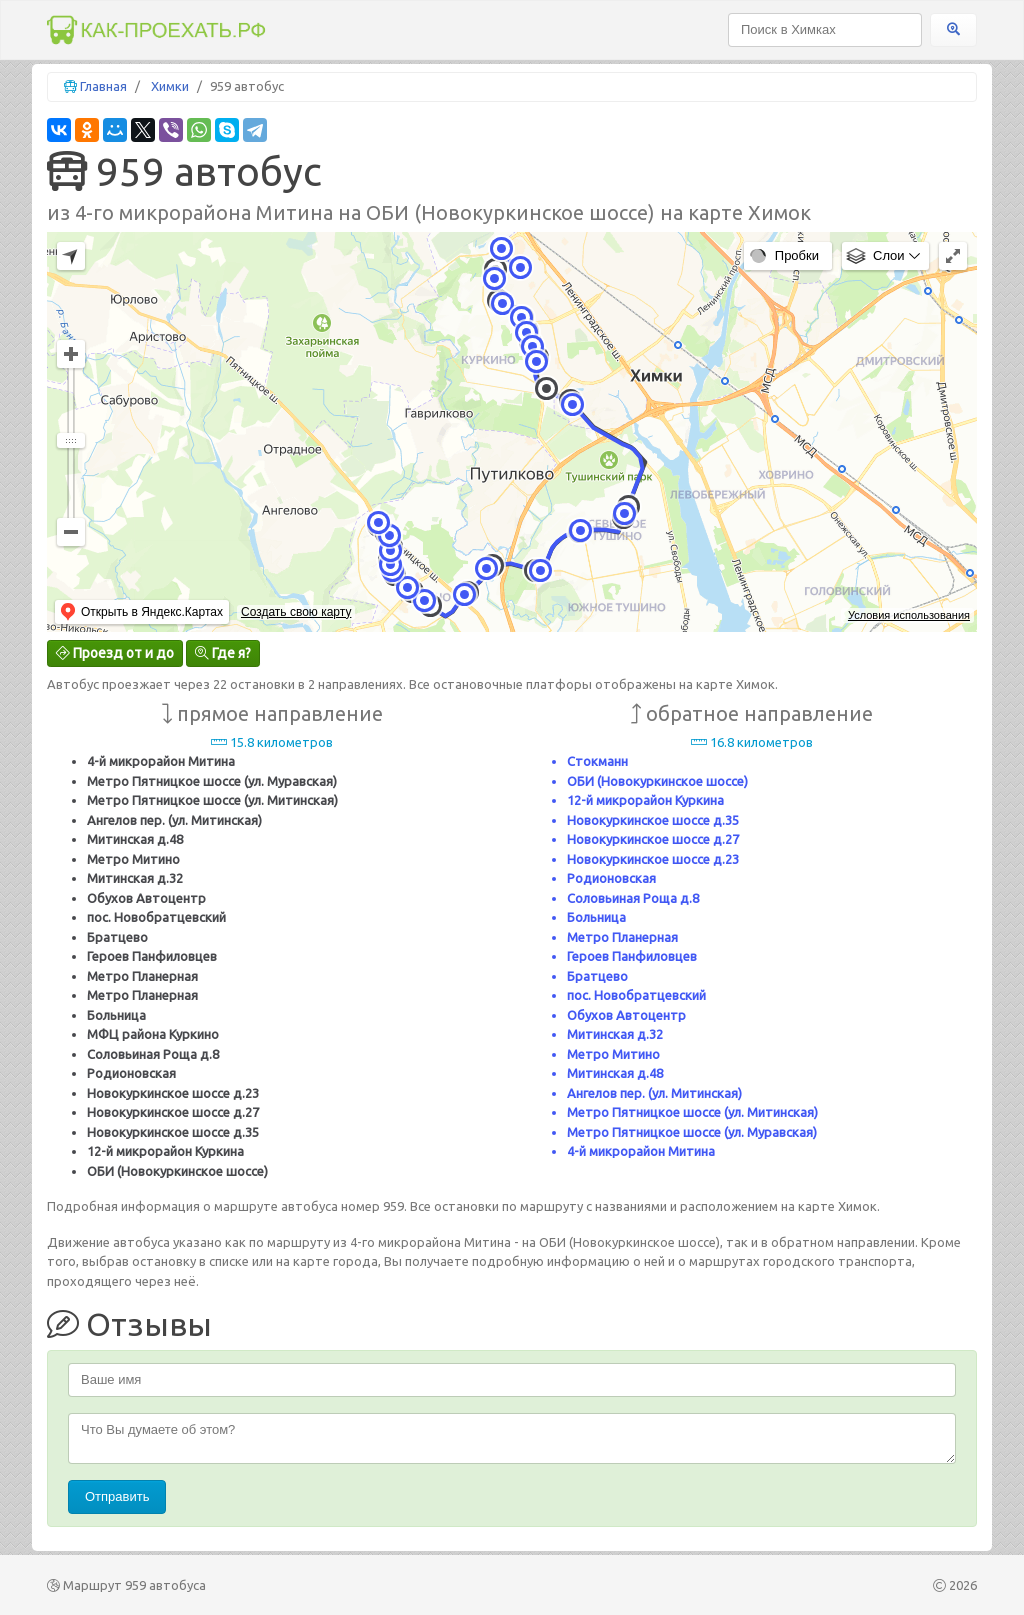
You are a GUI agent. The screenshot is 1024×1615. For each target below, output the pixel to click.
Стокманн (597, 761)
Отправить (117, 1496)
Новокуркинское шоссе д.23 (173, 1093)
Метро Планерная (142, 976)
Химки (170, 86)
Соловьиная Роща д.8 (153, 1054)
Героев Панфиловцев (152, 956)
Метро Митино (133, 859)
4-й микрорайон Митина (161, 761)
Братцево (117, 937)
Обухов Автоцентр (146, 898)
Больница (116, 1015)
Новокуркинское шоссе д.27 (173, 1112)
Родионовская (131, 1073)
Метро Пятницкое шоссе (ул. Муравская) (212, 781)
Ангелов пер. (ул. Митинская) (174, 820)
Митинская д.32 (135, 878)
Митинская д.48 (135, 839)
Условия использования (909, 615)
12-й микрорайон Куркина (165, 1151)
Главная (103, 86)
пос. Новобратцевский (156, 917)
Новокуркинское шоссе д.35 (173, 1132)
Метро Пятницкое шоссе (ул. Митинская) (212, 800)
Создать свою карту (296, 612)
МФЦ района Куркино (153, 1034)
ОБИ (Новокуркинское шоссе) (177, 1171)
